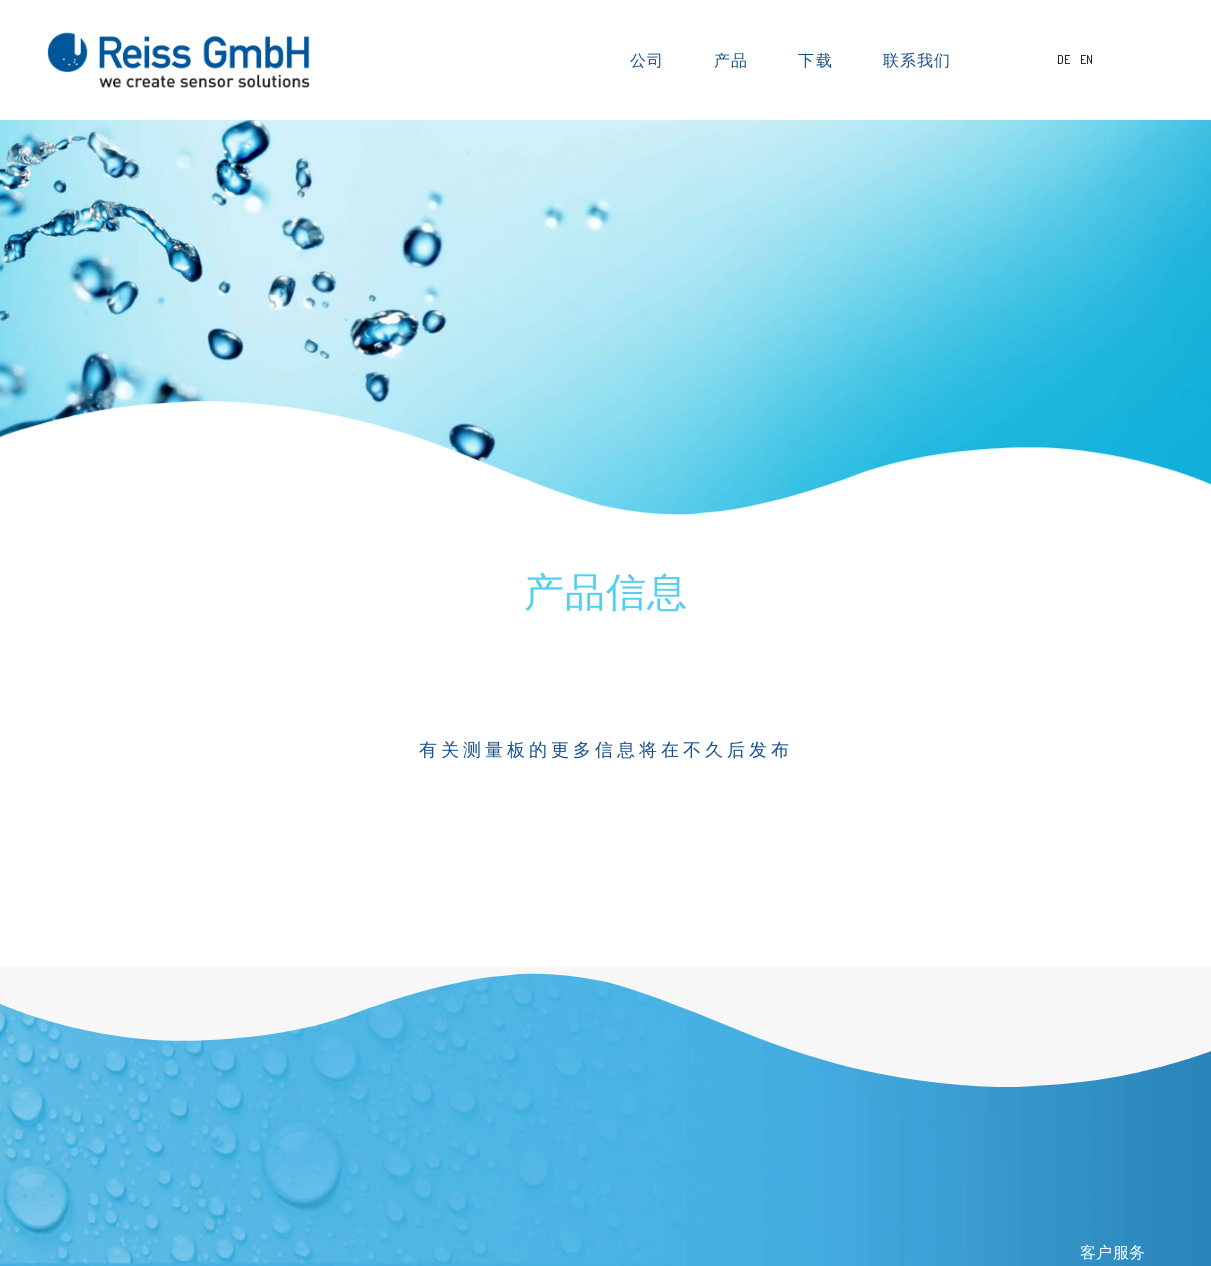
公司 (652, 60)
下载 (820, 60)
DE (1064, 59)
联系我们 (917, 60)
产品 (736, 60)
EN (1086, 59)
